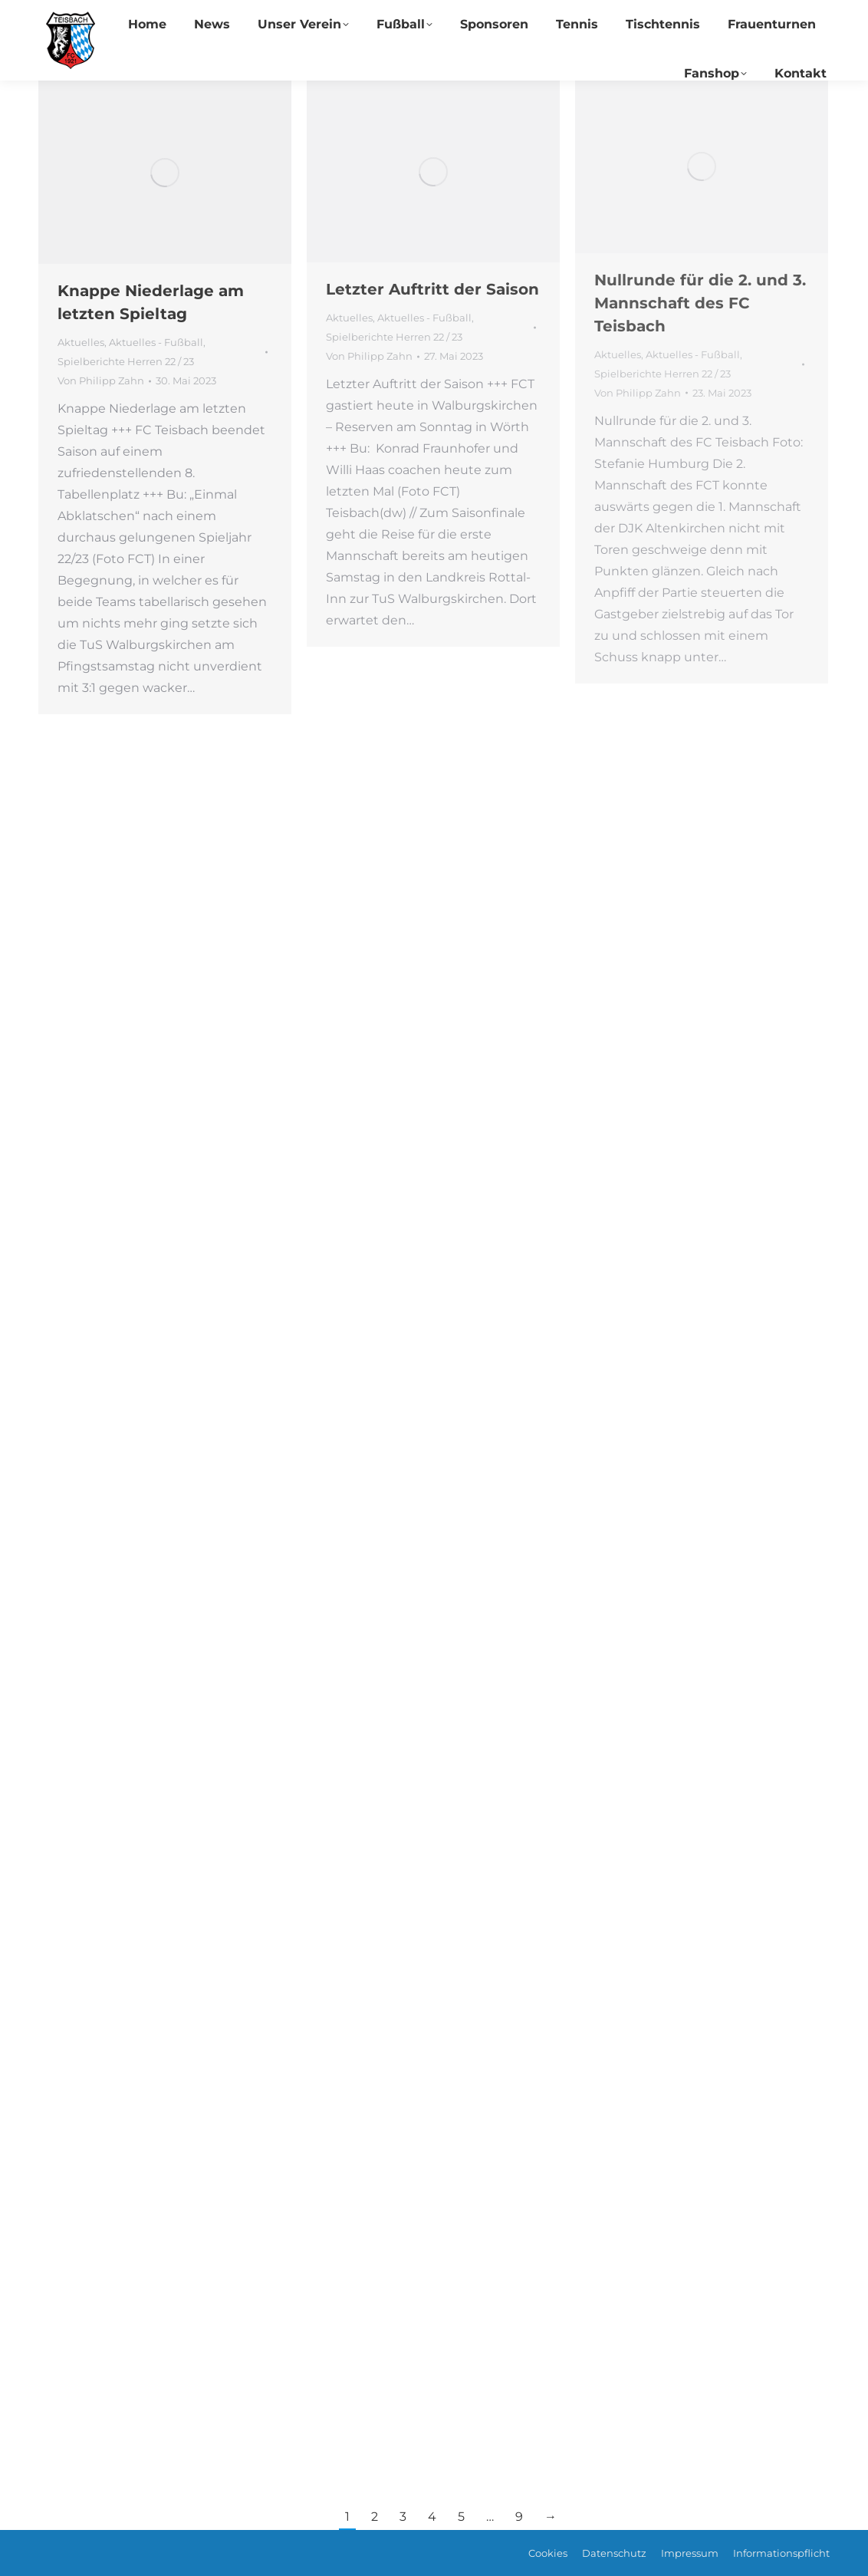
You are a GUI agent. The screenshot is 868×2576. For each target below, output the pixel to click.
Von (101, 380)
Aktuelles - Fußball (156, 342)
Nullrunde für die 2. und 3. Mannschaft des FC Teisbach (700, 303)
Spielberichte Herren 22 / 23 (126, 361)
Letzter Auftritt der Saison (432, 289)
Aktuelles (81, 342)
